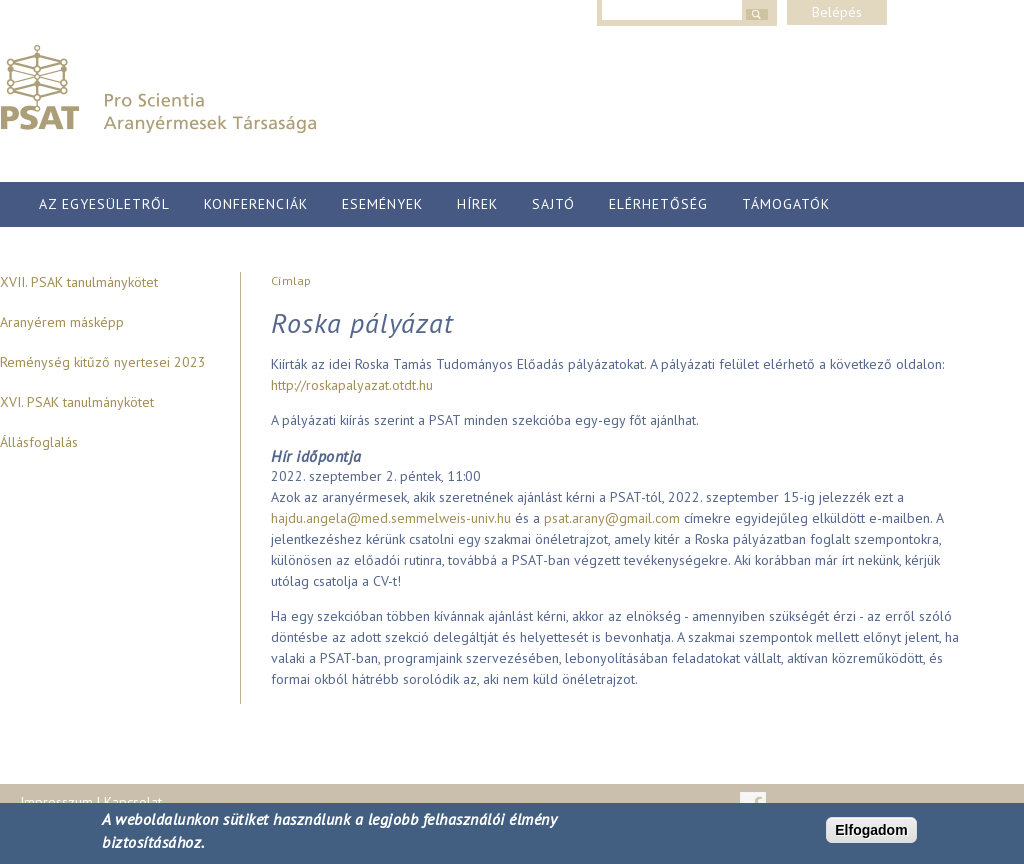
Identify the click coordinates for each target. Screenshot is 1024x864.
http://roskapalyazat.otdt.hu (352, 385)
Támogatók (786, 204)
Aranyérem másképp (62, 322)
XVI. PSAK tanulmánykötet (77, 402)
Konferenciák (256, 204)
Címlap (291, 280)
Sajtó (553, 204)
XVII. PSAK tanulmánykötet (79, 282)
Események (382, 204)
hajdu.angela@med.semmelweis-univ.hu (391, 518)
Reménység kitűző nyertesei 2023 (103, 362)
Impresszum (56, 802)
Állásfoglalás (39, 442)
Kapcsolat (133, 802)
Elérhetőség (658, 204)
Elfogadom (871, 830)
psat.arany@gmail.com (612, 518)
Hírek (477, 204)
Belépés (837, 12)
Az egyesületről (104, 204)
